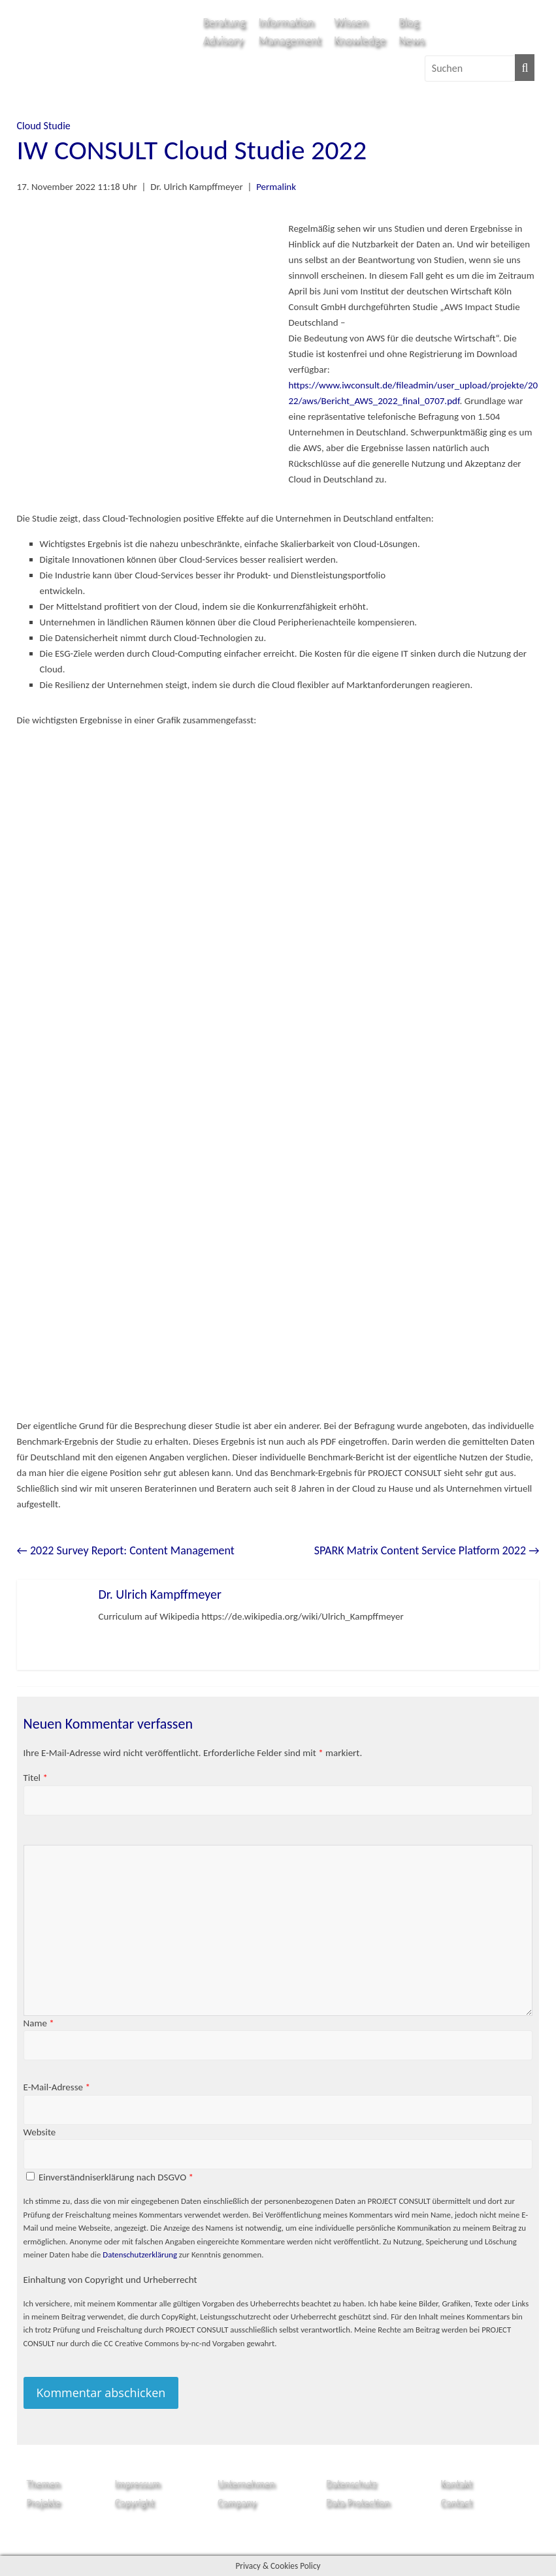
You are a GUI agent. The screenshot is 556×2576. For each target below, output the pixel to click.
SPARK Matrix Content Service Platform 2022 (427, 1550)
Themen (43, 2483)
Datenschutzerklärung (140, 2254)
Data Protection (358, 2502)
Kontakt (456, 2483)
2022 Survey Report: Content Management (126, 1550)
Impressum (138, 2483)
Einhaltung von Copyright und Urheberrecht (110, 2279)
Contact (456, 2502)
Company (237, 2502)
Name (39, 2023)
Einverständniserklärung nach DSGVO (116, 2177)
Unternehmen (246, 2483)
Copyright (135, 2502)
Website (40, 2132)
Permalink (276, 187)
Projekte (44, 2502)
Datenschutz (351, 2483)
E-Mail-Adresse (57, 2087)
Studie (57, 125)
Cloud (29, 125)
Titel (36, 1777)
